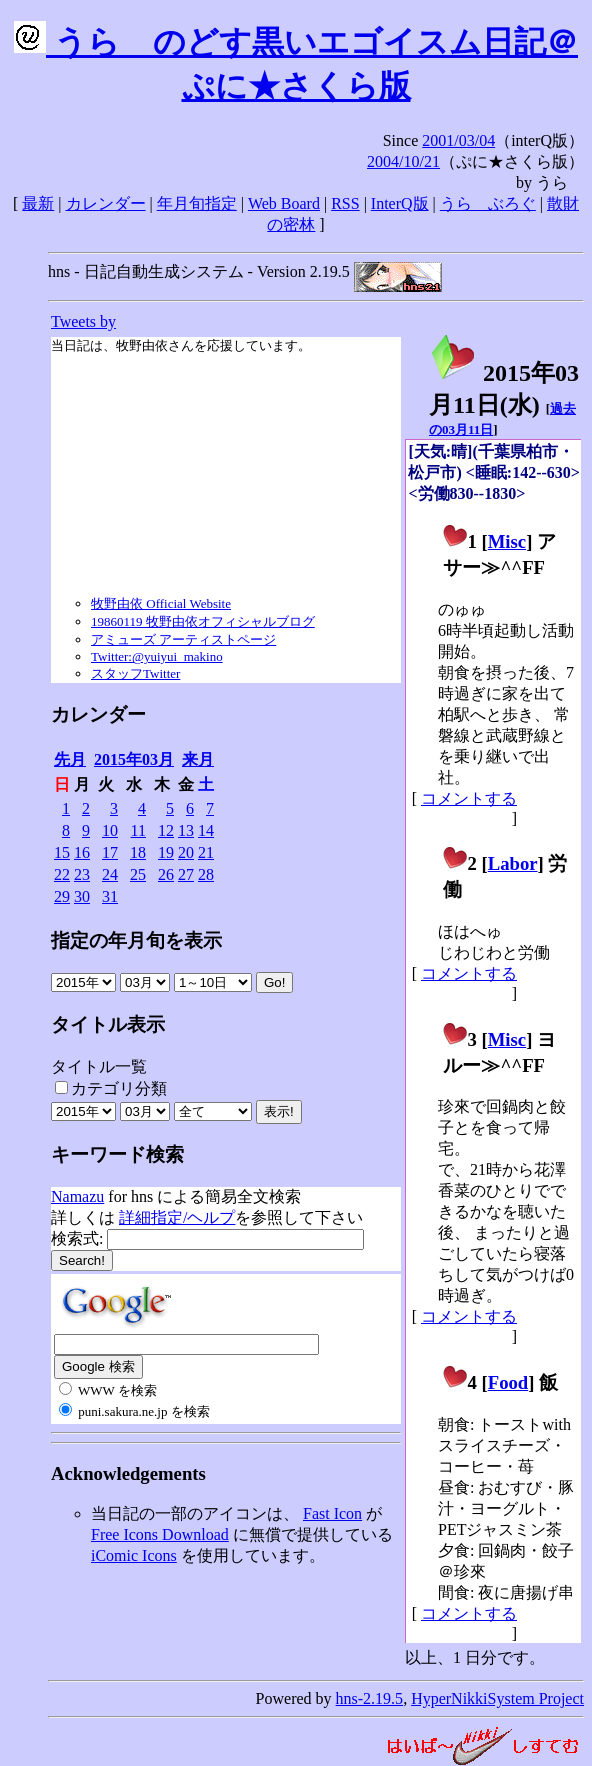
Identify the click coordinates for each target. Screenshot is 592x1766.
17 (110, 852)
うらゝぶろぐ (488, 203)
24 (110, 874)
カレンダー (106, 203)
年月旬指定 (197, 203)
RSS (345, 203)
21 (206, 852)
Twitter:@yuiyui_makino (157, 656)
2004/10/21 (403, 161)
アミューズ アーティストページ (183, 639)
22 (62, 874)
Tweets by (83, 321)
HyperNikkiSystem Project (497, 1698)
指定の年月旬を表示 (136, 940)
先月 (70, 759)
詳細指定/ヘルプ (177, 1217)
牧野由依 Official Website (161, 603)
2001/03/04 (458, 140)
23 (82, 874)
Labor (513, 863)
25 (138, 874)
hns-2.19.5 (370, 1698)
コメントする (469, 798)
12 (166, 830)
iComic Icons (134, 1555)
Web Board (284, 203)
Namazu (77, 1196)
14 (206, 830)
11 (138, 830)
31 (110, 896)
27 (186, 874)
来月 (198, 759)
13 (186, 830)
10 (110, 830)
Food (508, 1382)
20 (186, 852)
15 (62, 852)
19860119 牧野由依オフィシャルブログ (203, 621)
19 (166, 852)
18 (138, 852)
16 (82, 852)
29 (62, 896)
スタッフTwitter (135, 673)
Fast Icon (332, 1513)
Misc (507, 541)
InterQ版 (400, 203)
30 (82, 896)
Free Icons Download (160, 1534)
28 (206, 874)
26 (166, 874)
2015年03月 (134, 759)
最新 (38, 203)
